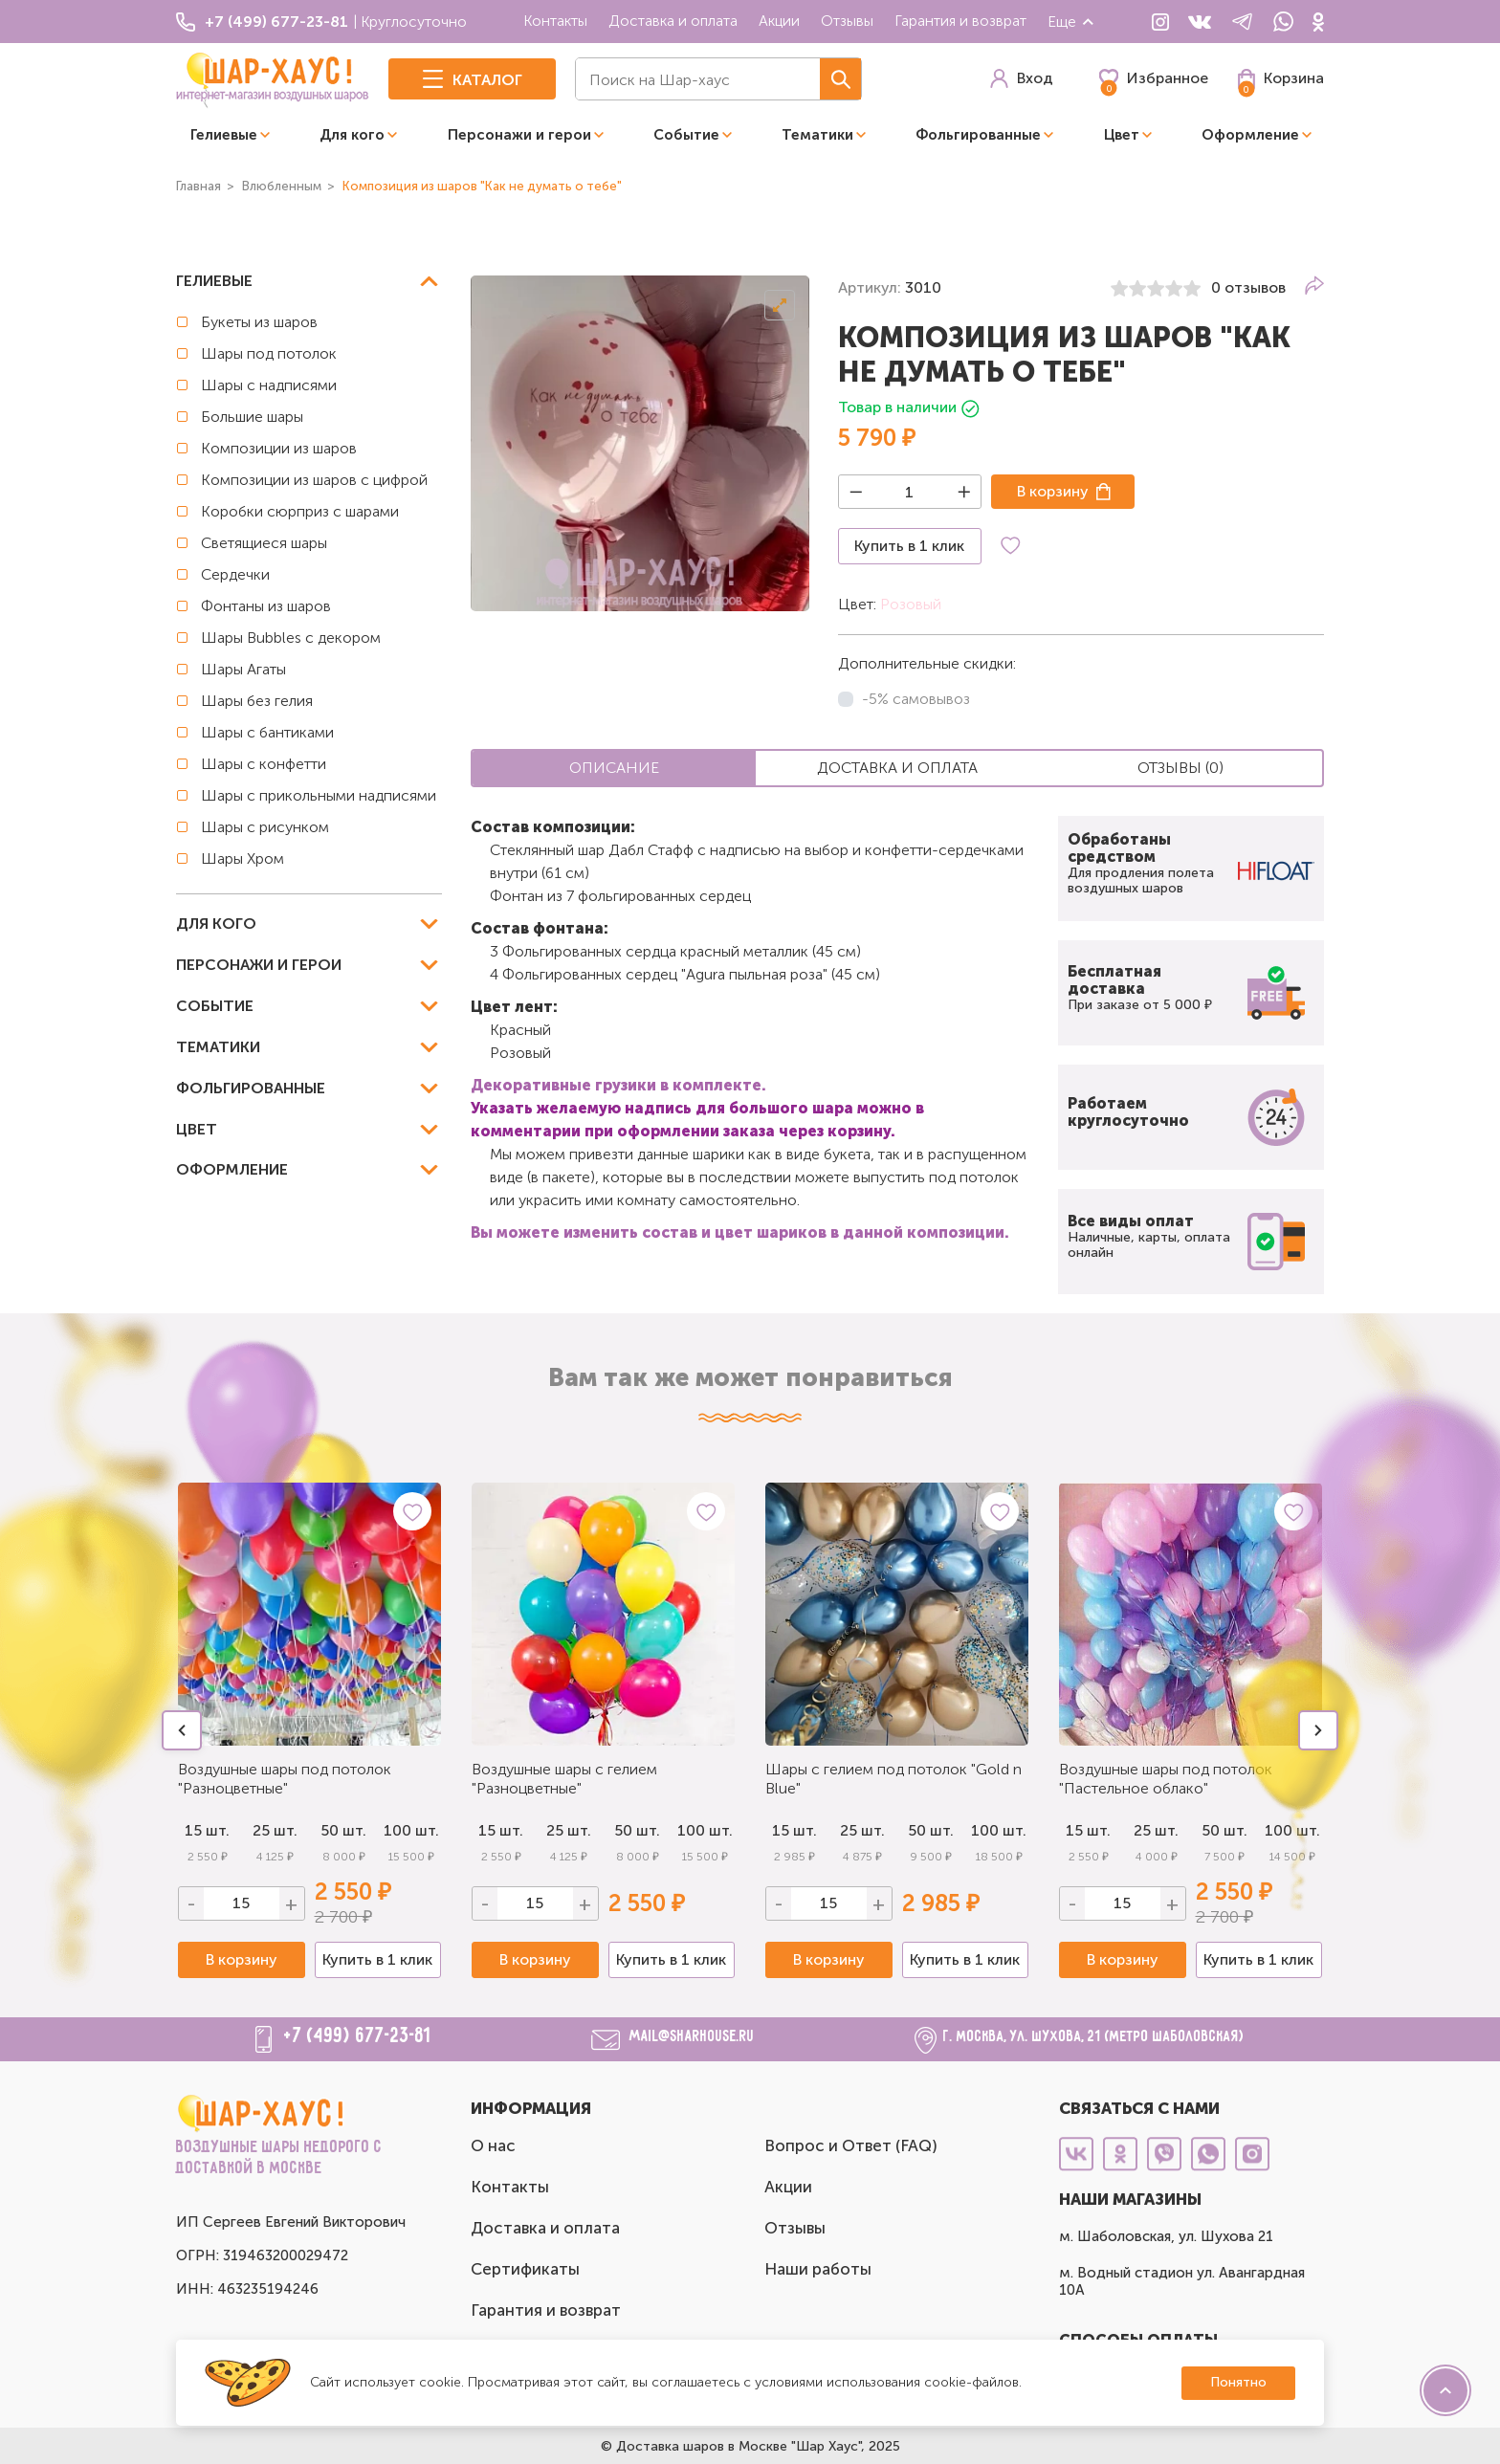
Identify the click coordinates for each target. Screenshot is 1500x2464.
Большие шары (252, 416)
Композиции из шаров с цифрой (314, 480)
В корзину (1053, 491)
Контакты (555, 20)
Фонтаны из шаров (266, 606)
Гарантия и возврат (960, 20)
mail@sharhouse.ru (692, 2037)
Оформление (1250, 134)
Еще (1071, 21)
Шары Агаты (243, 669)
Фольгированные (978, 134)
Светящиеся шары (264, 543)
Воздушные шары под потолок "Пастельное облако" (1165, 1778)
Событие (686, 134)
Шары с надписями (269, 385)
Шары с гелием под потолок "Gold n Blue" (893, 1778)
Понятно (1238, 2382)
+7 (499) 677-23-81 (357, 2036)
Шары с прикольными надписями (318, 795)
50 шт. (343, 1830)
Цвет (1121, 134)
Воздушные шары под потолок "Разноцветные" (284, 1778)
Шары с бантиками (267, 732)
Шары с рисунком (265, 827)
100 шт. (411, 1830)
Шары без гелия (257, 701)
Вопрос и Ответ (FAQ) (851, 2145)
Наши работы (817, 2268)
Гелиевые (223, 134)
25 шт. (275, 1830)
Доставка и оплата (673, 20)
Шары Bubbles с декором (291, 637)
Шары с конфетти (263, 764)
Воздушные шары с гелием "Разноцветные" (564, 1778)
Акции (779, 20)
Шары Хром (242, 858)
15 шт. (500, 1830)
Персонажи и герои (519, 134)
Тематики (817, 134)
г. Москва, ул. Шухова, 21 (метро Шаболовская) (1094, 2037)
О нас (493, 2145)
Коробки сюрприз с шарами (300, 511)
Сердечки (235, 574)
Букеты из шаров (259, 322)
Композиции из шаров (279, 448)
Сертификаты (525, 2268)
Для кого (352, 134)
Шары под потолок (269, 353)
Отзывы (847, 20)
